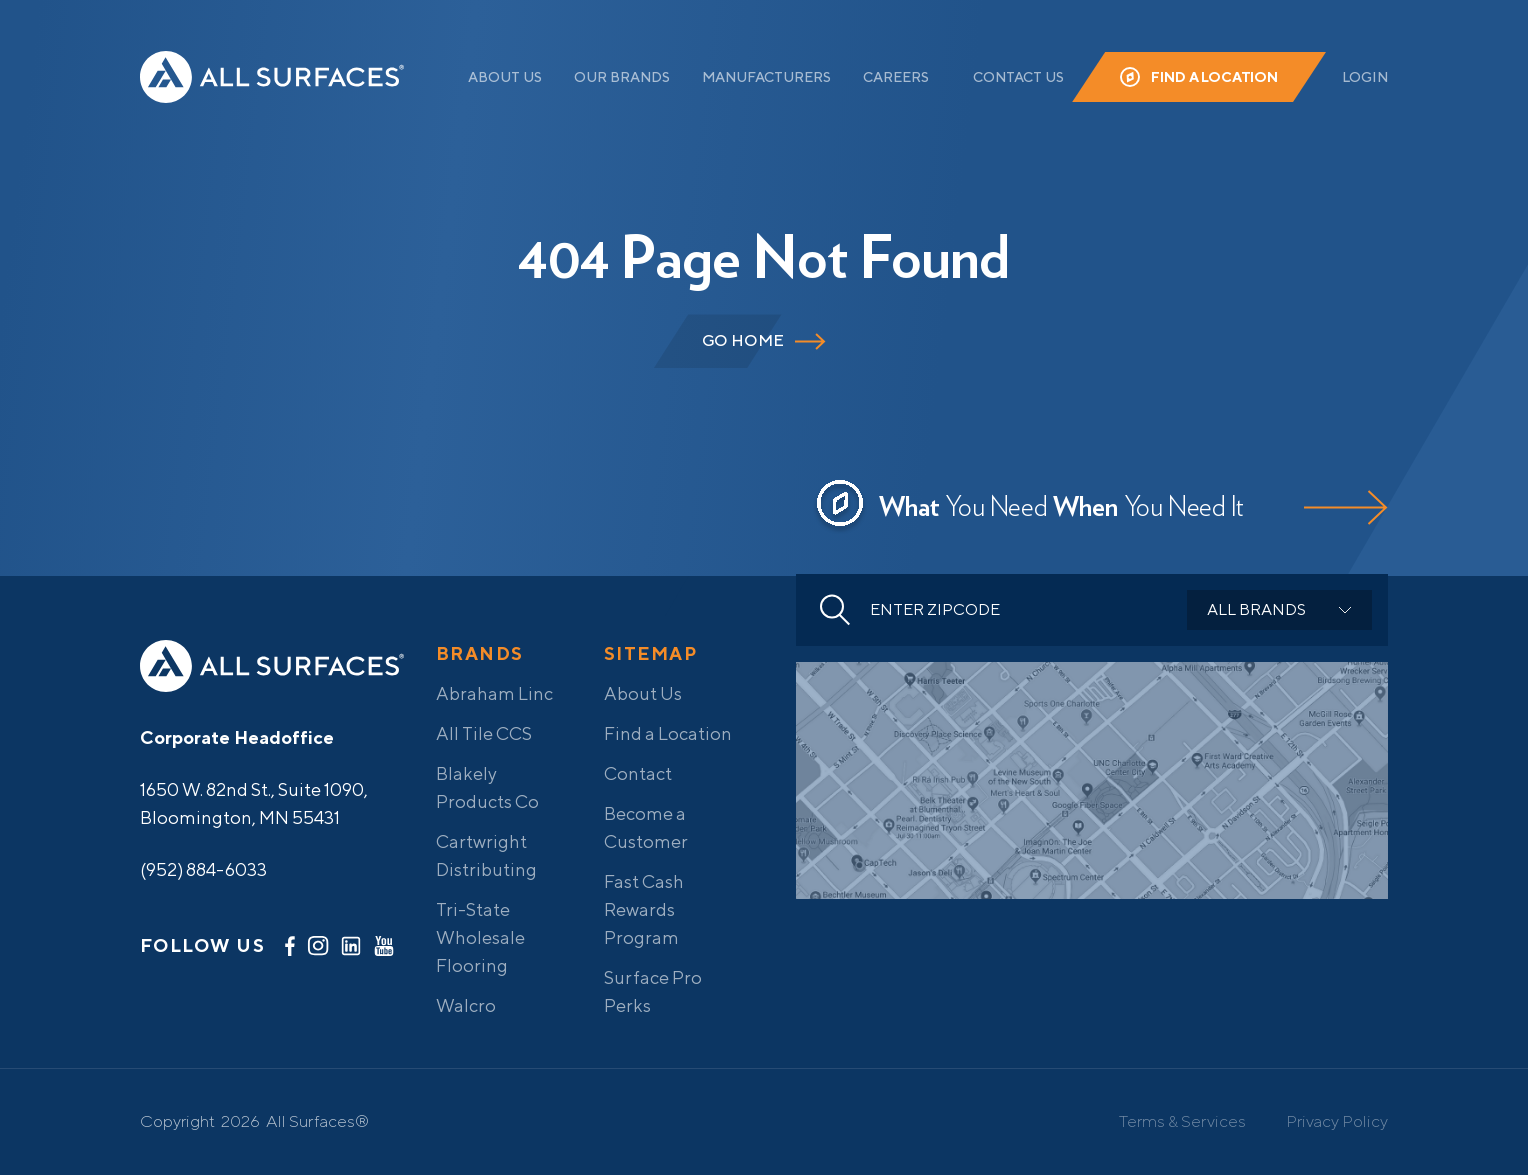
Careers (896, 77)
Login (1365, 77)
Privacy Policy (1337, 1121)
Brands (480, 653)
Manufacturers (766, 77)
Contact (638, 773)
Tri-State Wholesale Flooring (480, 937)
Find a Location (1214, 77)
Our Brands (622, 77)
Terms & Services (1182, 1121)
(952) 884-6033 (203, 869)
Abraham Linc (494, 693)
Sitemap (650, 653)
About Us (505, 77)
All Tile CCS (484, 733)
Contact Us (1018, 77)
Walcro (466, 1005)
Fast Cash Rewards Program (644, 909)
